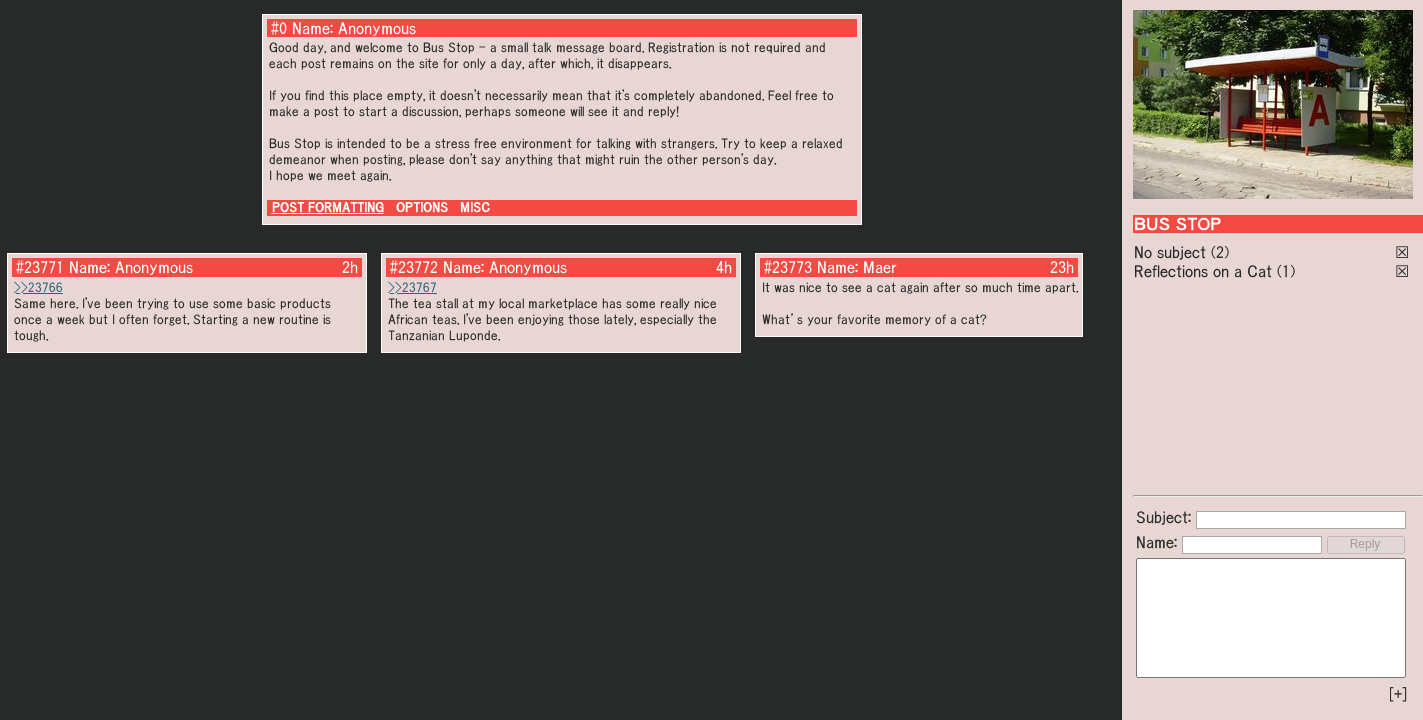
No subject (1172, 252)
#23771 (40, 267)
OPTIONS (422, 207)
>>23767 (412, 287)
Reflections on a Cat (1203, 271)
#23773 (788, 267)
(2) (1220, 252)
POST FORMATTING (328, 207)
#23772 (414, 267)
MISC (475, 207)
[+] (1398, 694)
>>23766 (38, 287)
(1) (1286, 271)
